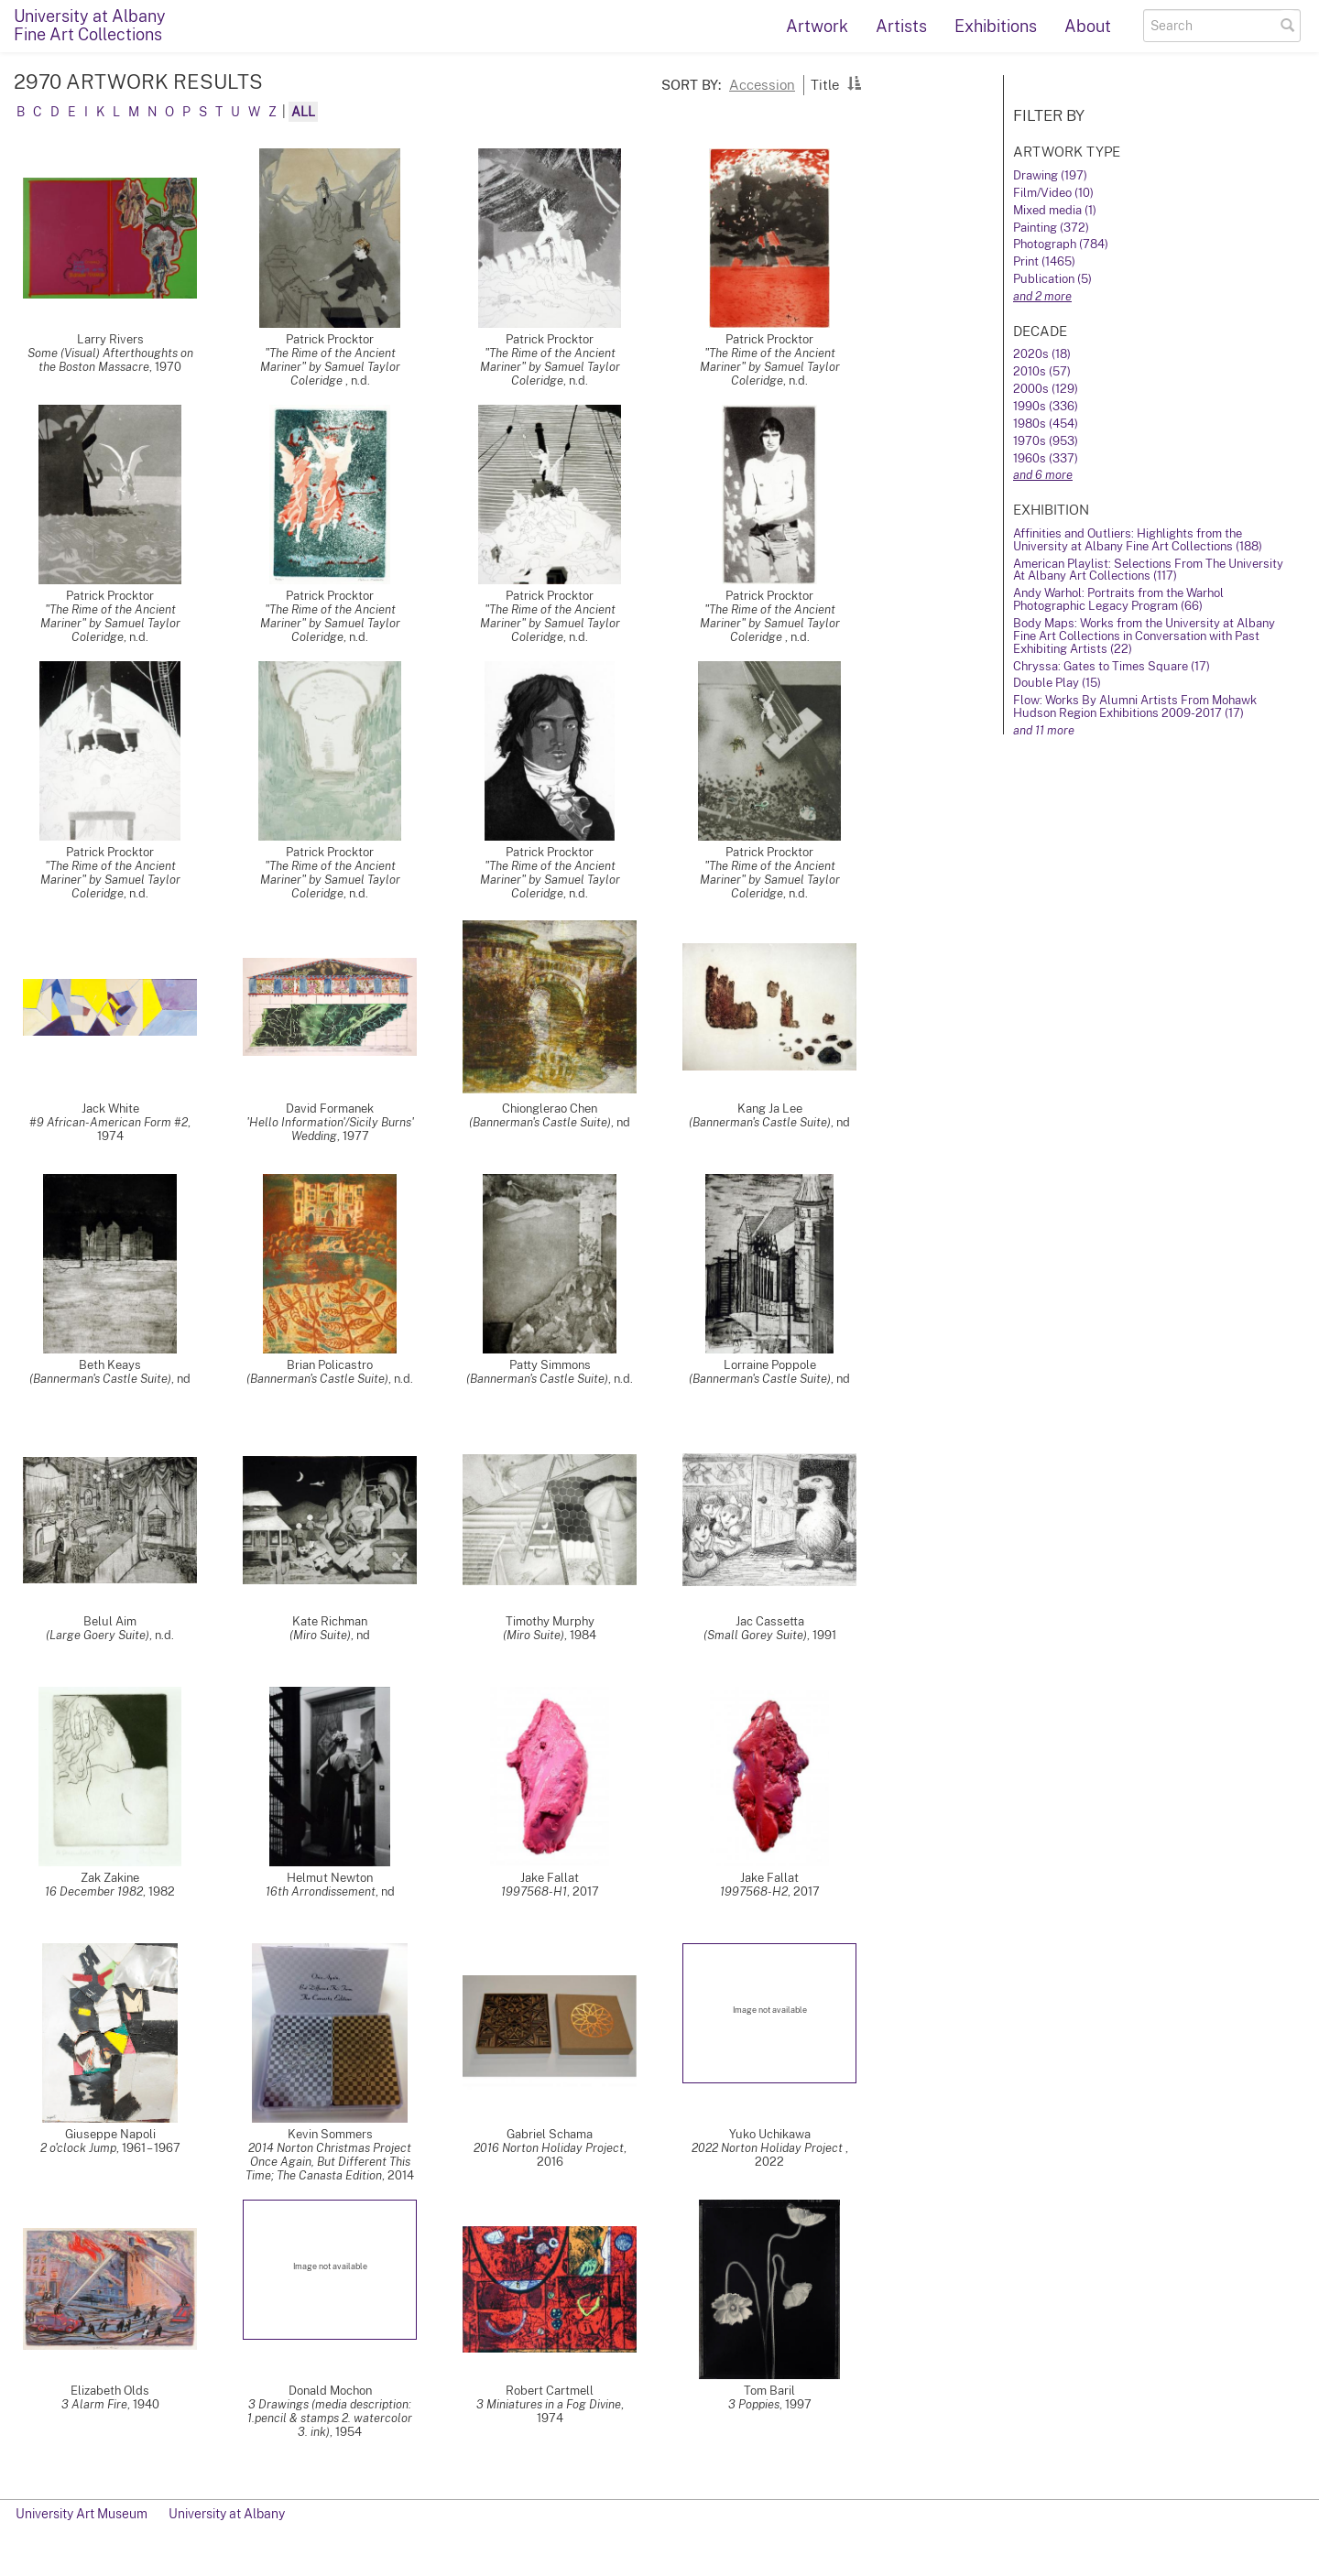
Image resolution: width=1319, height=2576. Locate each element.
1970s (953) (1045, 441)
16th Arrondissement (321, 1891)
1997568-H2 (754, 1891)
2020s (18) (1042, 354)
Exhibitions (995, 26)
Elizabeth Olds (110, 2390)
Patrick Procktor (330, 339)
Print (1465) (1044, 261)
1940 (146, 2404)
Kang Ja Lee (769, 1108)
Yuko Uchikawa (770, 2134)
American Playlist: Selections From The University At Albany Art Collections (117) (1148, 570)
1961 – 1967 (151, 2148)
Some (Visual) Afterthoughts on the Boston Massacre (110, 360)
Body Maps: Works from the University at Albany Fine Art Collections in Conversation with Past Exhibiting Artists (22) (1144, 636)
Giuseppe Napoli (110, 2134)
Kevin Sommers (330, 2134)
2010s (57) (1042, 371)
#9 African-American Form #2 (108, 1122)
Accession (762, 84)
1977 (356, 1136)
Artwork (817, 26)
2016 (550, 2161)
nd (623, 1122)
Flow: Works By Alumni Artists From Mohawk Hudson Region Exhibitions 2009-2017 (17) (1135, 706)
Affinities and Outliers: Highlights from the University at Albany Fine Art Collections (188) (1137, 540)
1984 (583, 1635)
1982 (161, 1891)
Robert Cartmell (550, 2390)
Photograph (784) (1060, 244)
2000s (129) (1045, 389)
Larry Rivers (110, 339)
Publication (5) (1052, 279)
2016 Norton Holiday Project (549, 2148)
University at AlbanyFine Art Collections (90, 25)
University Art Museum (81, 2513)
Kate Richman (329, 1621)
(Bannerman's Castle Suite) (540, 1122)
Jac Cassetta (770, 1621)
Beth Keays (110, 1365)
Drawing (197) (1050, 175)
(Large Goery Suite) (97, 1635)
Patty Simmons (550, 1365)
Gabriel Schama (550, 2134)
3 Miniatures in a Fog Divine (548, 2404)
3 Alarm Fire (94, 2404)
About (1087, 26)
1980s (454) (1045, 423)
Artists (901, 26)
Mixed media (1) (1054, 210)
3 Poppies (753, 2404)
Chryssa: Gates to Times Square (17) (1111, 666)
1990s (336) (1045, 406)
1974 (110, 1136)
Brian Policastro (330, 1365)
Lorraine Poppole (770, 1365)
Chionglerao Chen (549, 1108)
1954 (348, 2432)
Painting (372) (1051, 227)
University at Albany (227, 2513)
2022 (769, 2161)
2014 (400, 2175)
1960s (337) (1045, 458)
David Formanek (330, 1108)
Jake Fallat (549, 1878)
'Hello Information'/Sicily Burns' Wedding (330, 1129)
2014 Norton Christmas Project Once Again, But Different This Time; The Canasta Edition (328, 2161)
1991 (824, 1635)
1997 (798, 2404)
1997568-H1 (534, 1891)
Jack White (110, 1108)
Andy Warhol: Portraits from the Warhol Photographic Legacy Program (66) (1118, 599)
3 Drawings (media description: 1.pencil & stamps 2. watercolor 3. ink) (329, 2418)
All (303, 111)
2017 (585, 1891)
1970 (168, 367)
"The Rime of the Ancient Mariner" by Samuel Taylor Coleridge (330, 366)
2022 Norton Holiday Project (768, 2148)
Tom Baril (769, 2390)
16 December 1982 (94, 1891)
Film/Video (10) (1053, 193)
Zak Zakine (110, 1878)
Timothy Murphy (550, 1621)
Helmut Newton (330, 1878)
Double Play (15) (1057, 683)
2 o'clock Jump (78, 2148)
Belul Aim (109, 1621)
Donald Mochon (330, 2390)
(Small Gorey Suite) (755, 1635)
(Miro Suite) (320, 1635)
